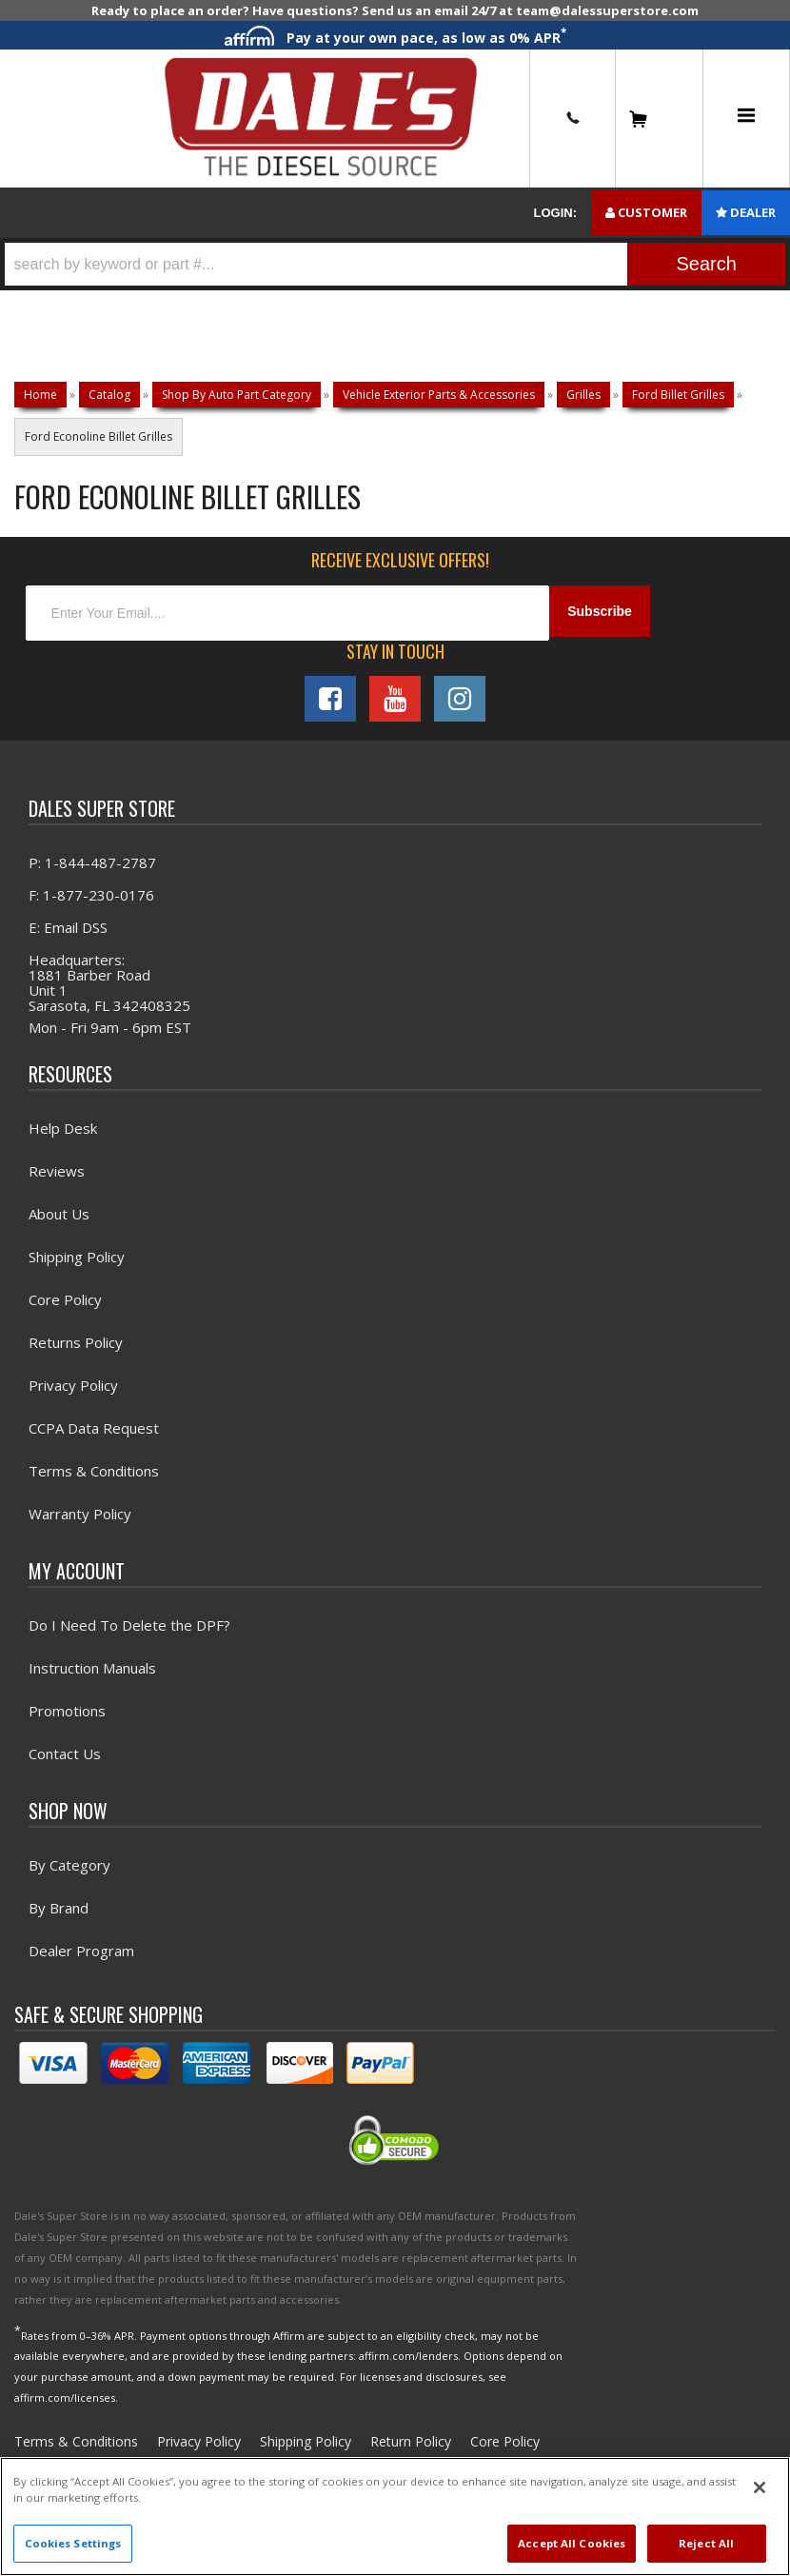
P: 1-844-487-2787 (92, 867)
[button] (395, 264)
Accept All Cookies (571, 2543)
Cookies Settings (73, 2543)
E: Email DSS (68, 931)
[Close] (759, 2487)
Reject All (706, 2543)
